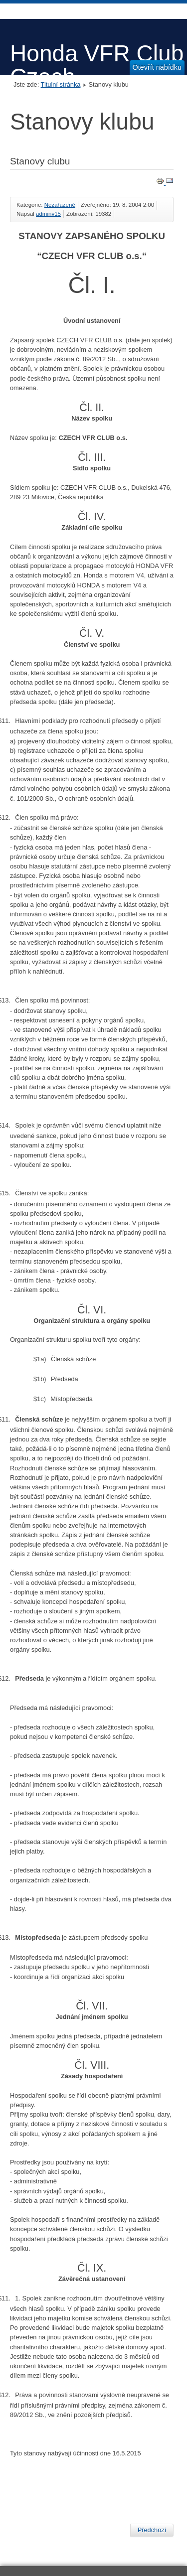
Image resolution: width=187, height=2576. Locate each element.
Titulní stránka (61, 84)
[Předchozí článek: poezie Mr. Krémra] (152, 2530)
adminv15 (48, 214)
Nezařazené (59, 205)
